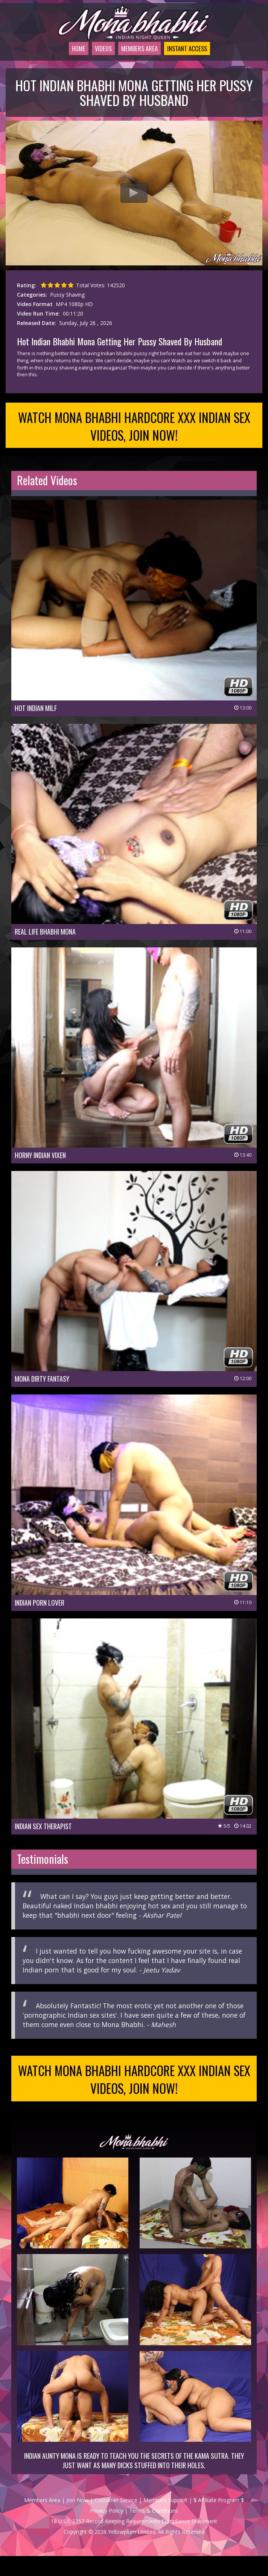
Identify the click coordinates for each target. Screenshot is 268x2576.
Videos (92, 58)
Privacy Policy (106, 2530)
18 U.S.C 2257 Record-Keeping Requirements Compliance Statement (134, 2541)
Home (64, 58)
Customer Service (115, 2520)
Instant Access (189, 58)
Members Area (134, 58)
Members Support (165, 2520)
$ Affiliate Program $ (218, 2520)
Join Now (77, 2520)
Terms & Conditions (153, 2530)
